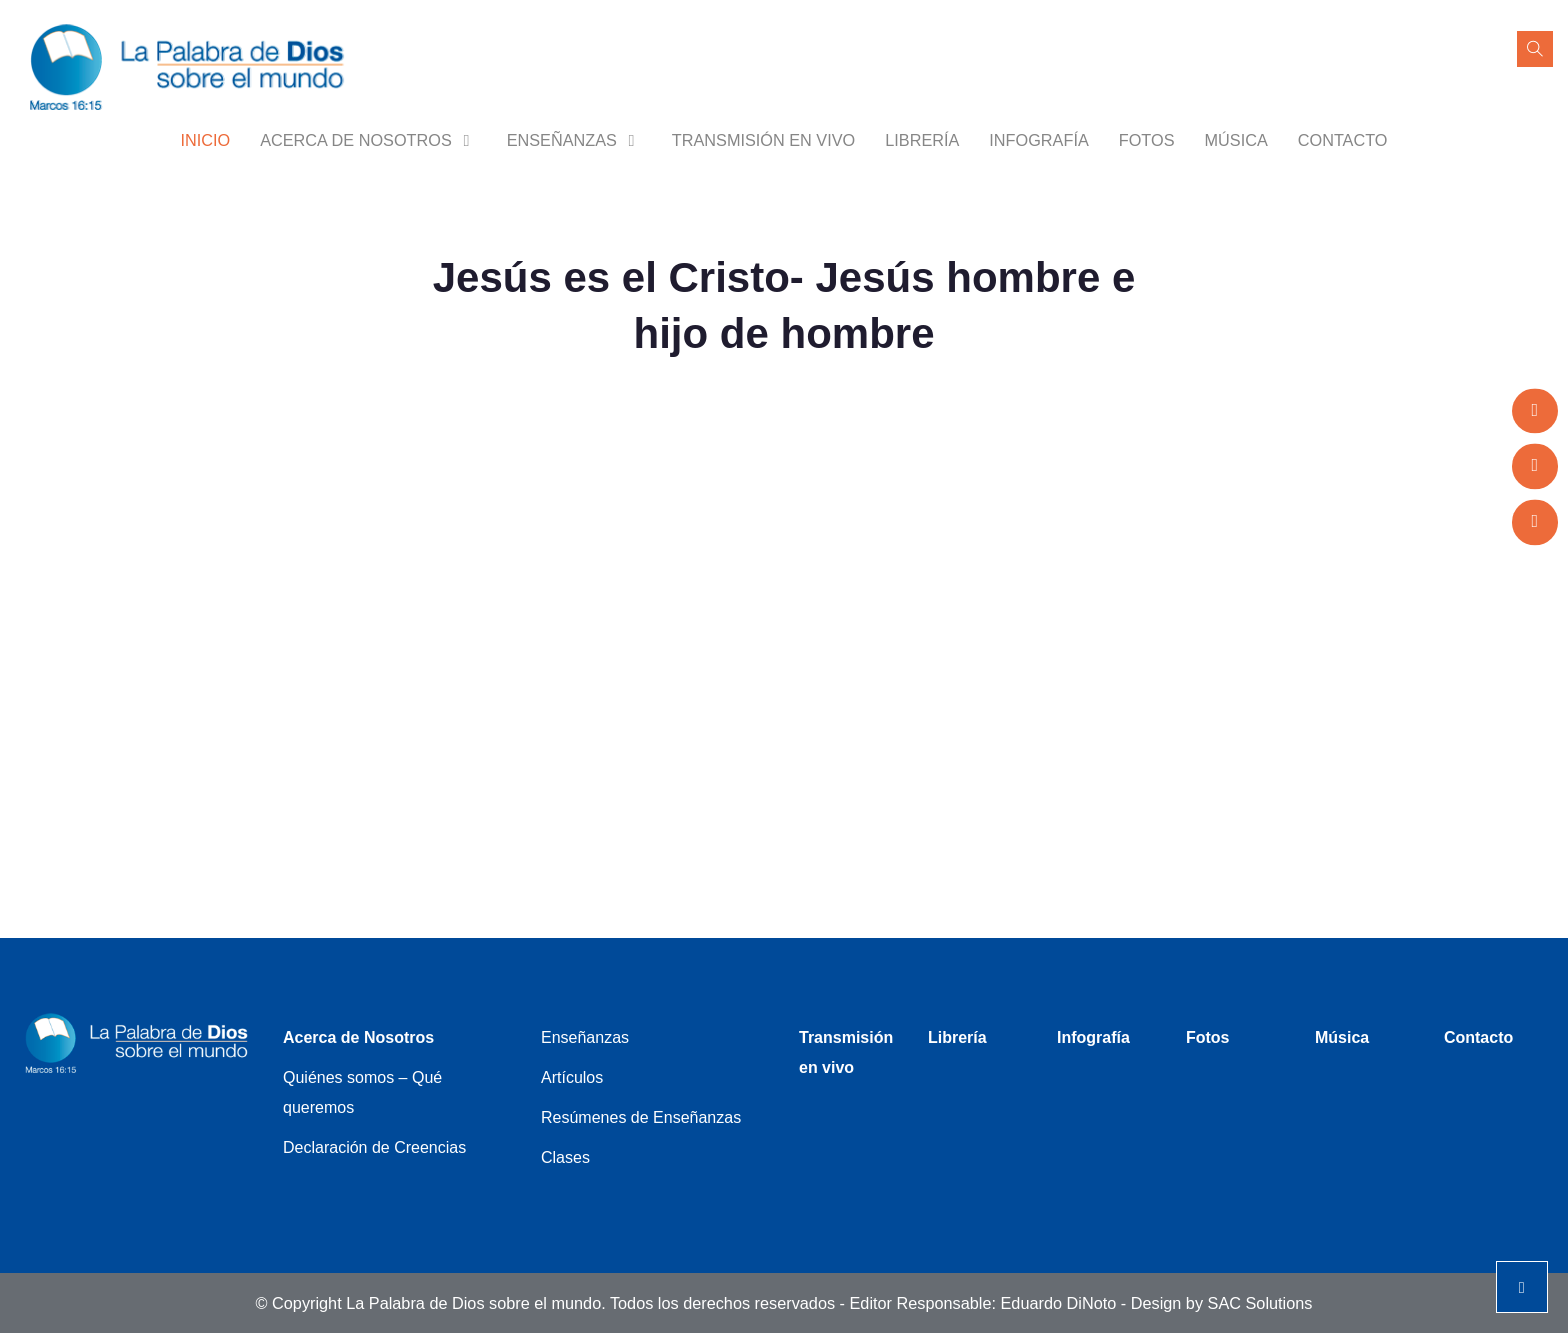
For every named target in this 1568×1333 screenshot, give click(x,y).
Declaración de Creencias (374, 1147)
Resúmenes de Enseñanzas (641, 1117)
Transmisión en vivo (763, 140)
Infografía (1038, 140)
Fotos (1147, 140)
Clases (565, 1157)
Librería (922, 140)
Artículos (572, 1077)
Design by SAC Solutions (1222, 1303)
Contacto (1343, 140)
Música (1235, 140)
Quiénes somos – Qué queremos (362, 1092)
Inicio (205, 140)
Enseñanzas (574, 140)
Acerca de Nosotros (368, 140)
